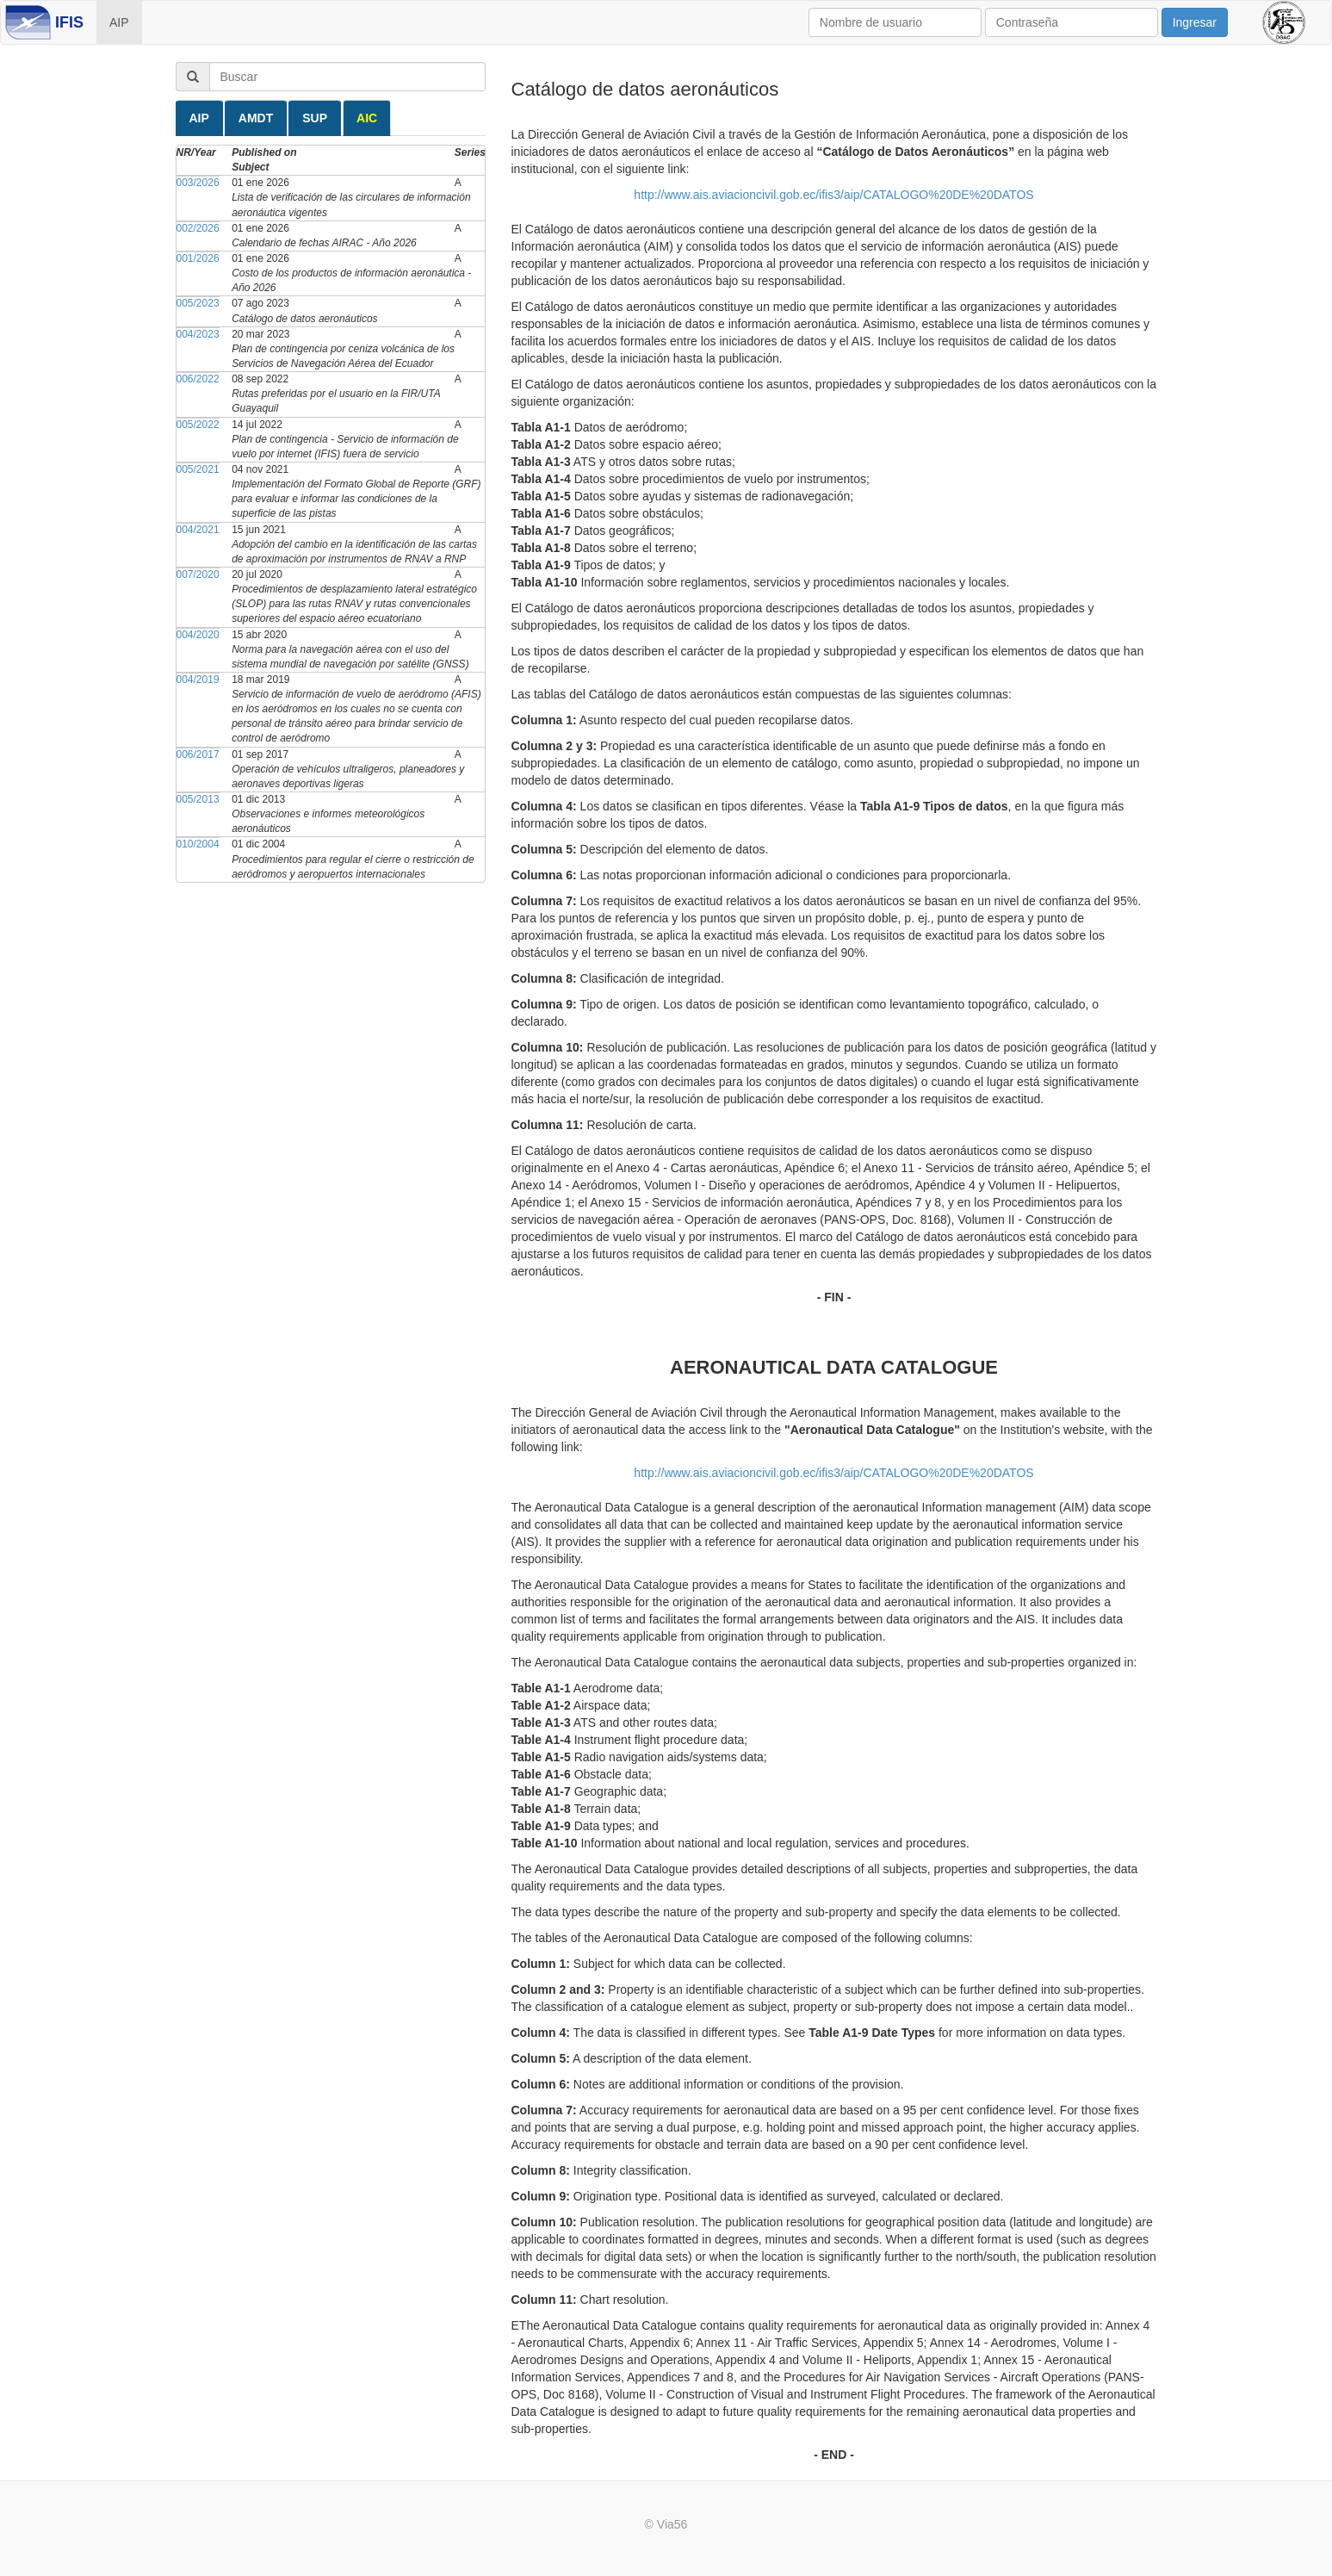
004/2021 (198, 530)
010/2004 (198, 844)
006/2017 (198, 754)
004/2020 (198, 635)
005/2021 (198, 469)
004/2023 (198, 334)
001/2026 (198, 258)
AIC (366, 118)
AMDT (256, 118)
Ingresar (1195, 22)
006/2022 (198, 379)
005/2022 (198, 425)
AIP (119, 22)
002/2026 (198, 228)
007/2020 (198, 574)
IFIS (69, 22)
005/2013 (198, 799)
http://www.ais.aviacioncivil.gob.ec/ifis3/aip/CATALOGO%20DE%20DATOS (833, 195)
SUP (314, 118)
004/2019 (198, 679)
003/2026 (198, 183)
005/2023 (198, 303)
